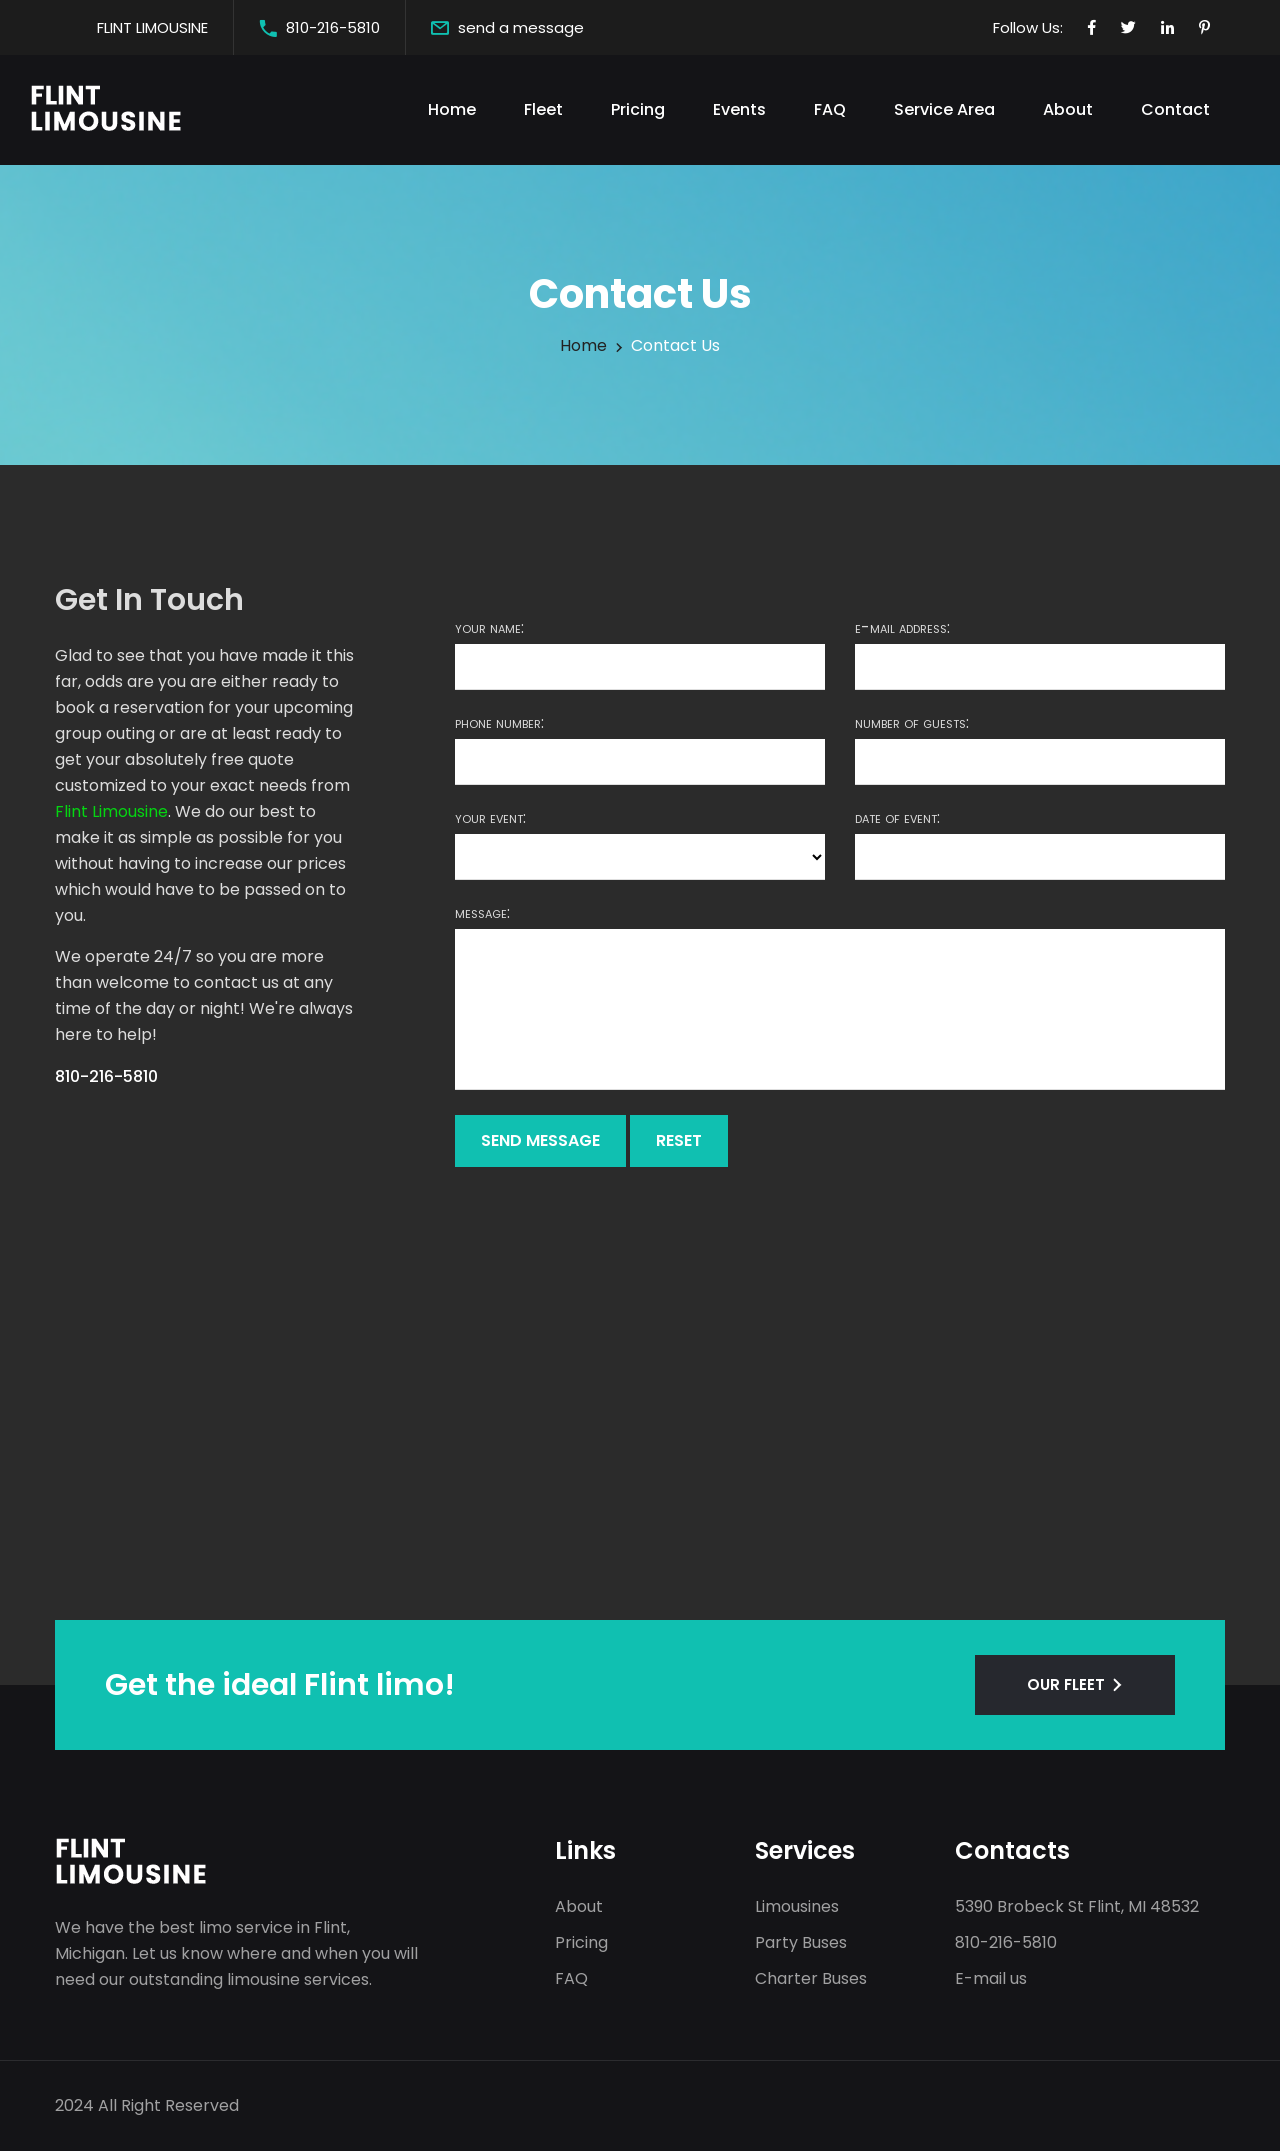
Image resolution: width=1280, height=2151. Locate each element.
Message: (482, 913)
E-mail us (991, 1978)
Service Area (944, 109)
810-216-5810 (333, 27)
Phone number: (499, 723)
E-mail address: (902, 628)
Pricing (638, 109)
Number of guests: (912, 723)
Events (739, 109)
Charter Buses (811, 1978)
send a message (521, 27)
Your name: (489, 628)
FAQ (830, 109)
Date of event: (897, 818)
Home (452, 109)
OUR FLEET (1066, 1684)
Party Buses (801, 1942)
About (1068, 109)
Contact (1175, 109)
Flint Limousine (111, 811)
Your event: (490, 818)
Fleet (543, 109)
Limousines (797, 1906)
